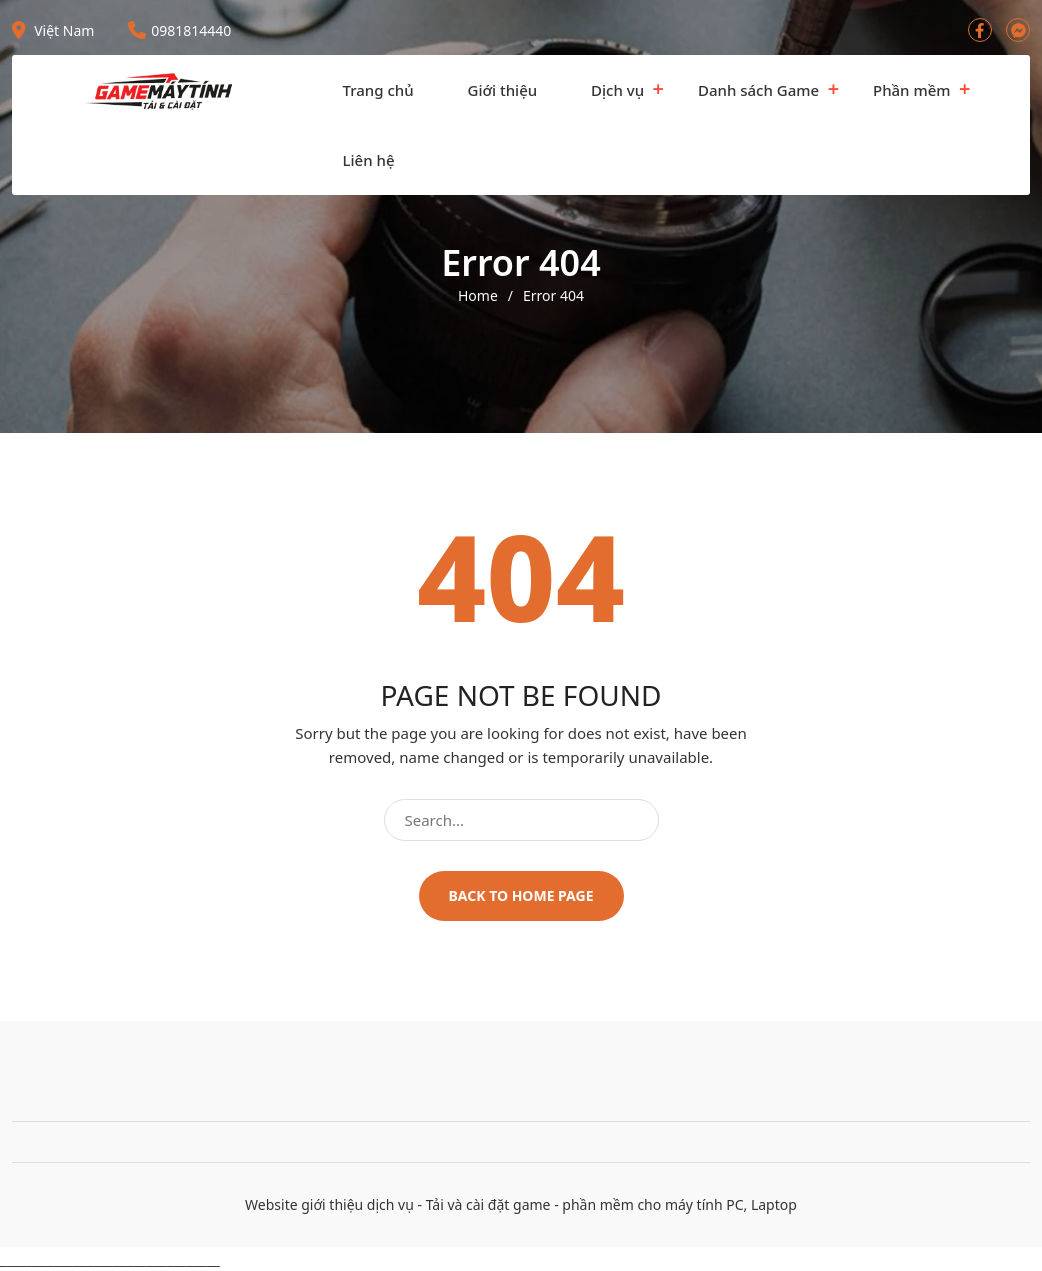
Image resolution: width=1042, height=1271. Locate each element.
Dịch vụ (617, 90)
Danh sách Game (758, 90)
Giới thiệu (503, 90)
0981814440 (179, 30)
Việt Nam (53, 30)
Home (478, 296)
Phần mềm (911, 90)
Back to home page (521, 895)
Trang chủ (378, 90)
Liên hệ (369, 160)
